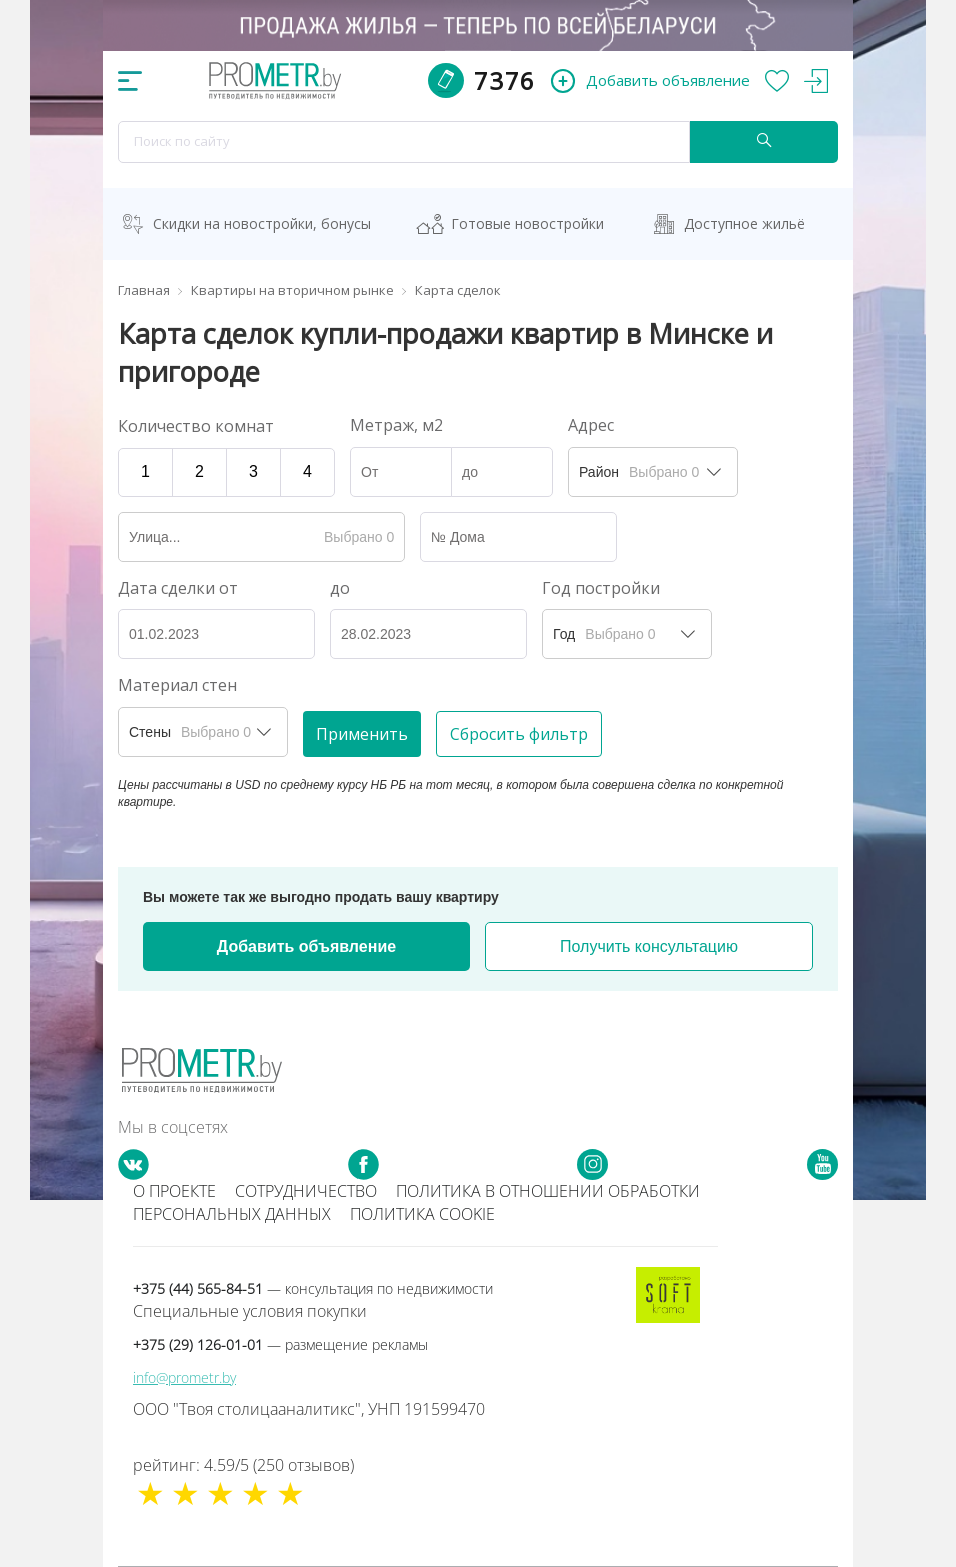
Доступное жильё (744, 223)
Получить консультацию (649, 946)
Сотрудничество (306, 1191)
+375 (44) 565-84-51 (313, 1288)
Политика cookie (422, 1214)
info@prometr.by (184, 1377)
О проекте (174, 1191)
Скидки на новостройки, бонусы (262, 223)
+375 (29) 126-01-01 (280, 1344)
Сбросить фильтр (519, 734)
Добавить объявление (306, 946)
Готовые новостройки (527, 223)
